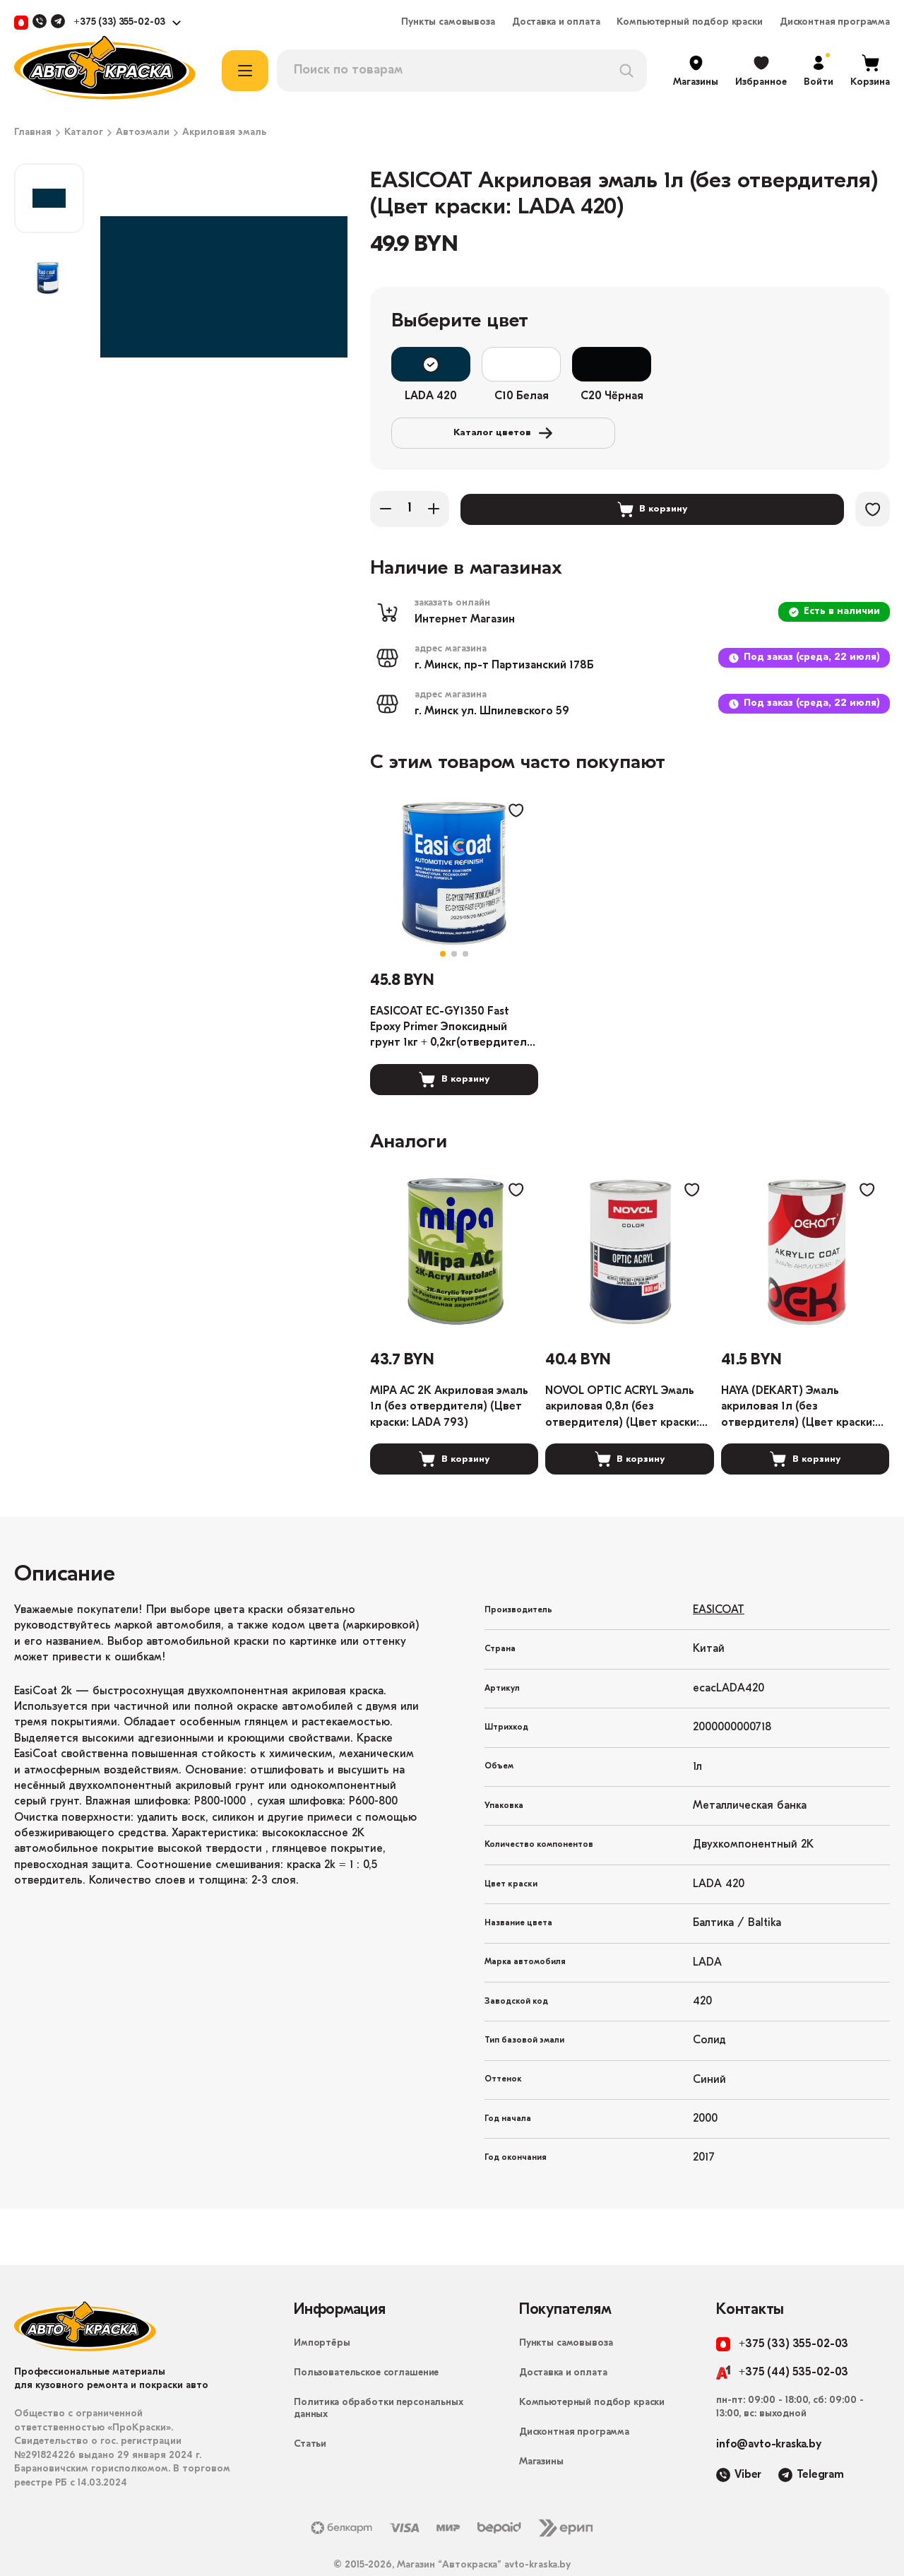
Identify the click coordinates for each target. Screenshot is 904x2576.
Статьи (310, 2412)
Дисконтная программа (835, 23)
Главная (33, 133)
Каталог (83, 133)
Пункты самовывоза (448, 23)
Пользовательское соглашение (366, 2341)
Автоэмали (143, 133)
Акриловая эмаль (224, 133)
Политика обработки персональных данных (378, 2376)
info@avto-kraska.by (768, 2412)
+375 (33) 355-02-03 (119, 23)
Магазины (541, 2430)
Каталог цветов (758, 364)
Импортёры (322, 2311)
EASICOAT (718, 1578)
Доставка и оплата (556, 23)
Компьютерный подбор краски (689, 23)
